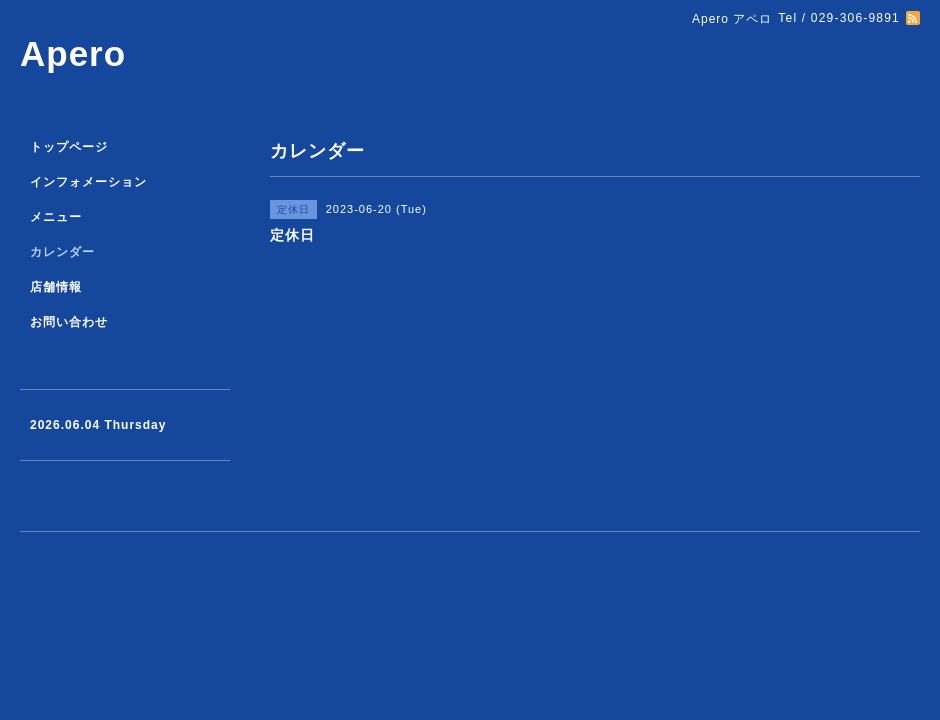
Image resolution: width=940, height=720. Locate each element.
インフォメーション (88, 182)
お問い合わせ (69, 322)
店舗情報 (56, 287)
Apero (73, 53)
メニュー (56, 217)
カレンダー (62, 252)
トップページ (69, 147)
